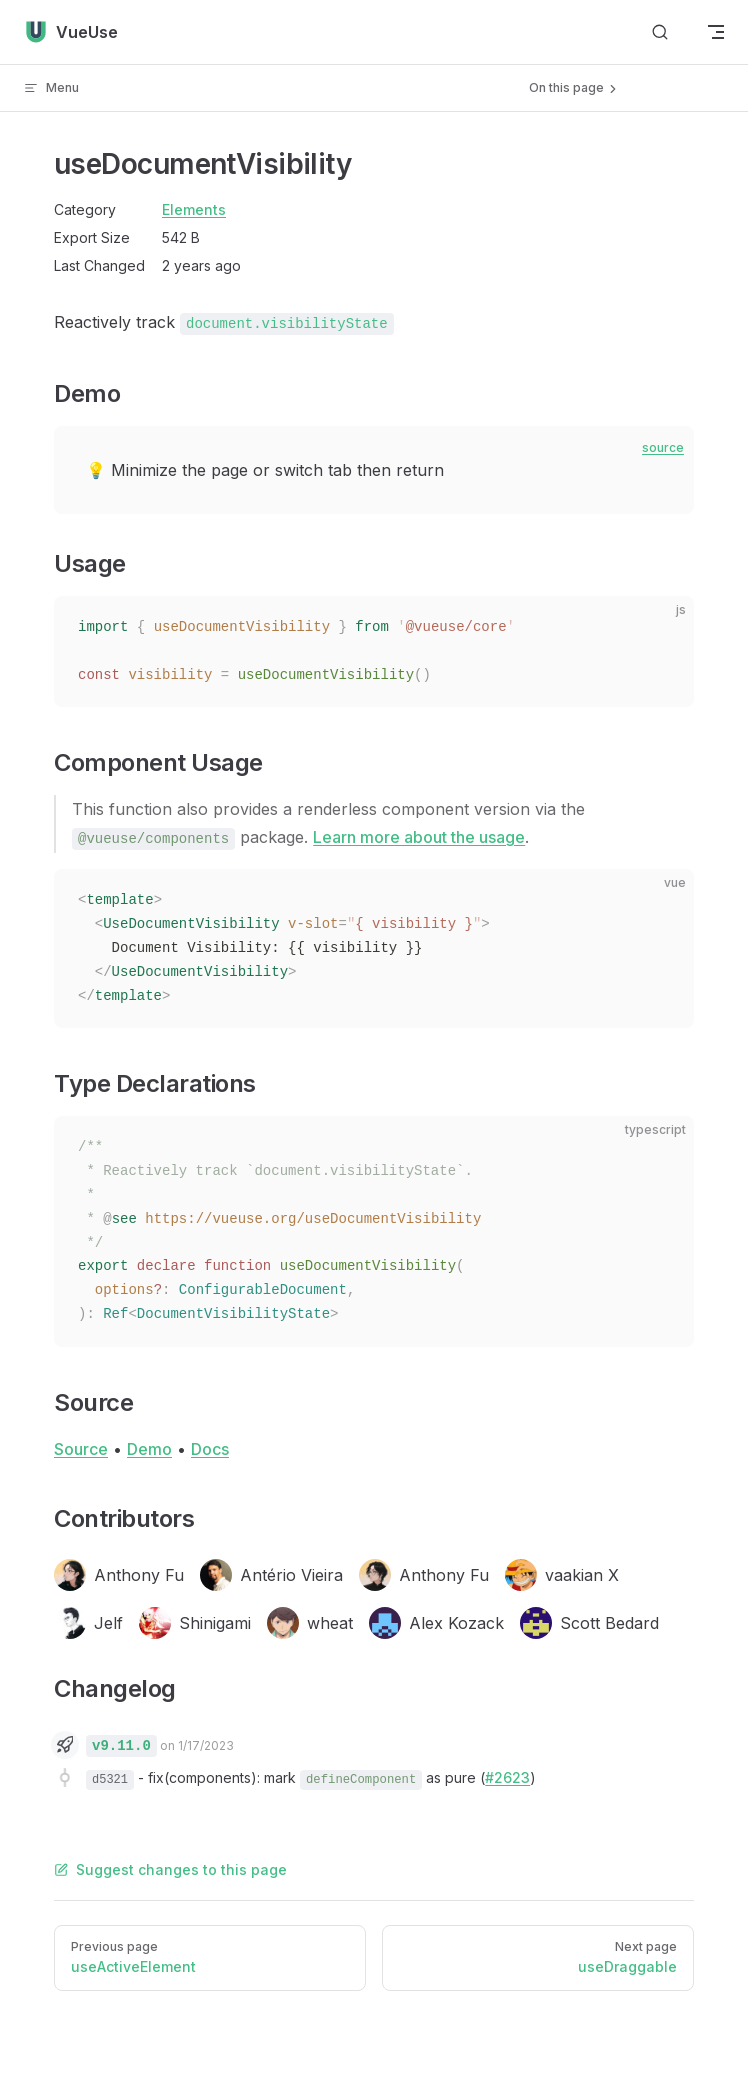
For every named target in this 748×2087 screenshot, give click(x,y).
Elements (194, 209)
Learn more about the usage (419, 837)
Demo (149, 1449)
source (663, 447)
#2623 (507, 1777)
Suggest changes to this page (170, 1869)
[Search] (660, 32)
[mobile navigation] (716, 32)
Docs (210, 1449)
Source (81, 1449)
